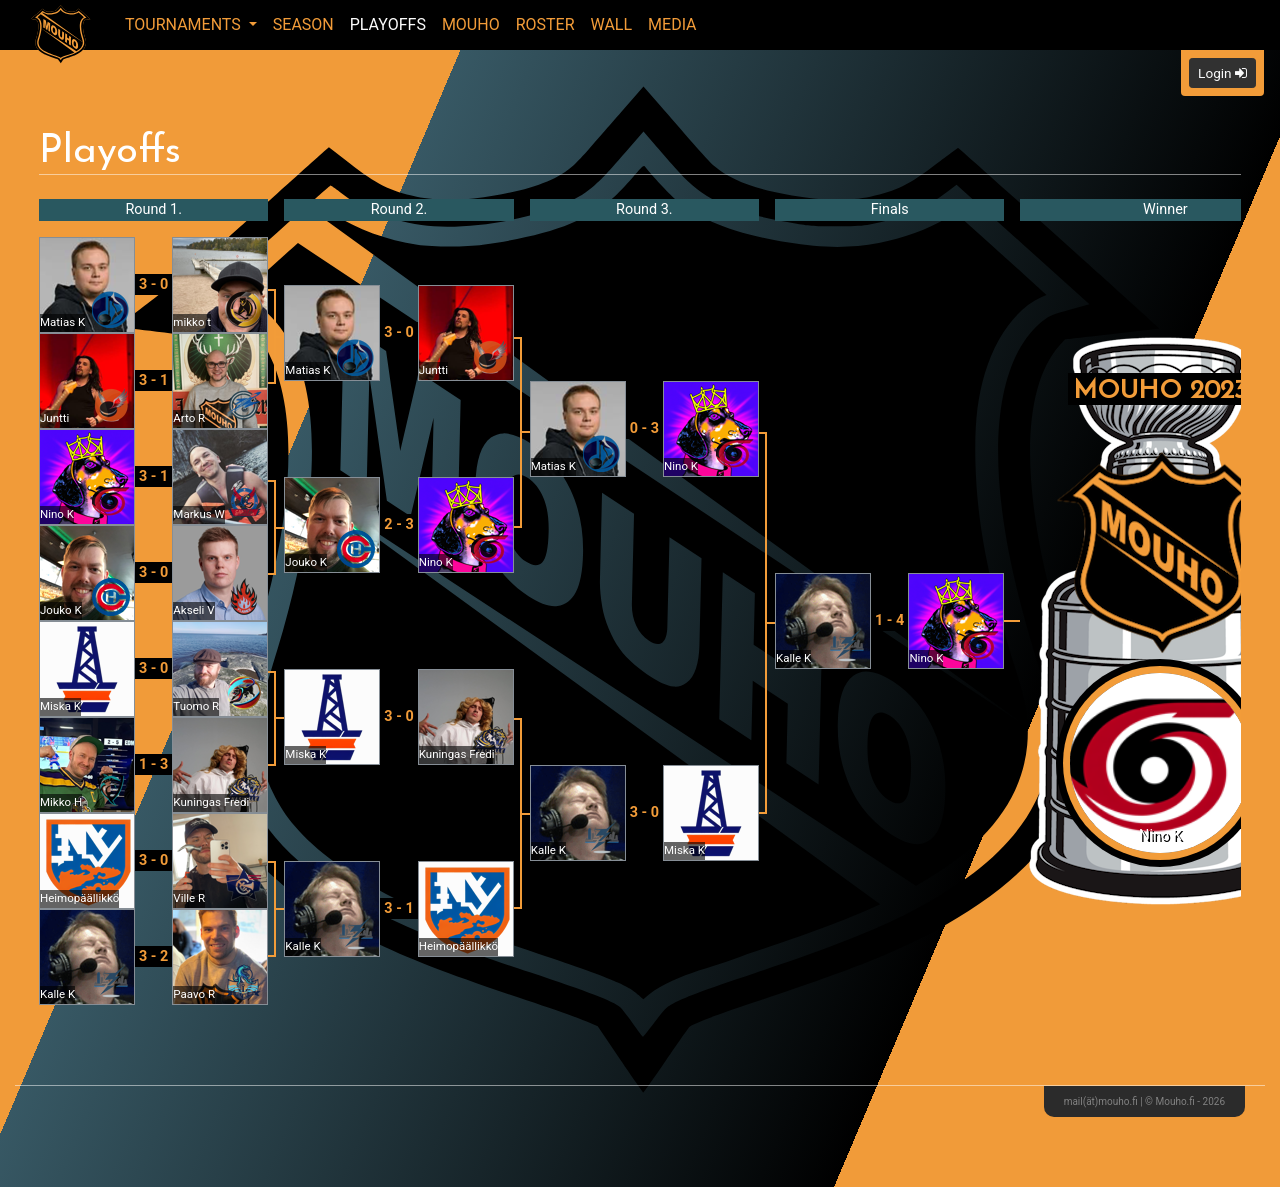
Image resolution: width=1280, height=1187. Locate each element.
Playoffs (388, 24)
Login (1222, 73)
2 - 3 (398, 524)
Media (672, 24)
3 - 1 (153, 380)
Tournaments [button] (185, 24)
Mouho (471, 24)
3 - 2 (153, 956)
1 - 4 (889, 620)
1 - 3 (153, 764)
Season (303, 24)
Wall (612, 24)
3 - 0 (153, 284)
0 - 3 (644, 428)
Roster (545, 24)
